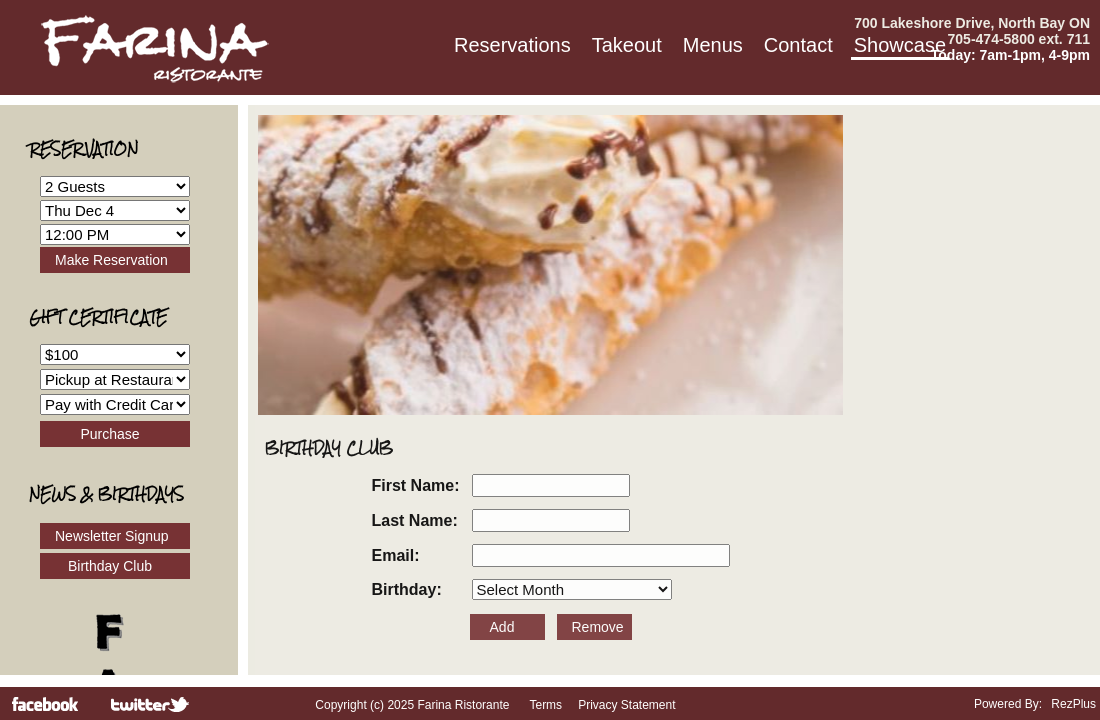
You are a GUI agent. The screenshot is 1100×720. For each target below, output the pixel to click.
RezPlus (1073, 704)
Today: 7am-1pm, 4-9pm (1010, 55)
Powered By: (1009, 704)
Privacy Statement (626, 705)
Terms (545, 705)
